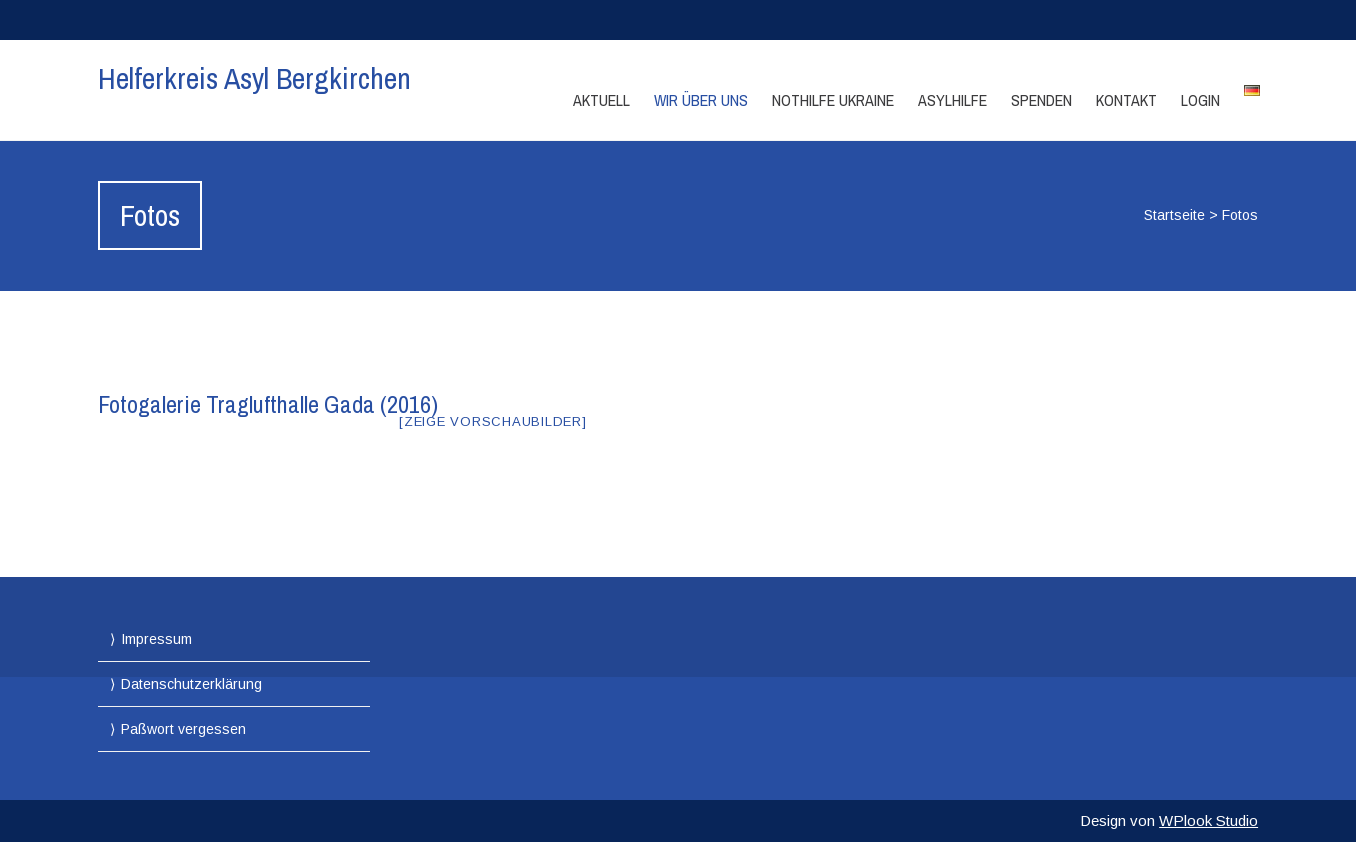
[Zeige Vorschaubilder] (493, 421)
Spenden (1041, 100)
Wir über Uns (701, 100)
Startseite (1174, 215)
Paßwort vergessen (183, 729)
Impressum (156, 639)
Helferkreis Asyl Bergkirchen (254, 78)
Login (1200, 100)
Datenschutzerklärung (191, 684)
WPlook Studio (1208, 820)
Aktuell (601, 100)
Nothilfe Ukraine (833, 100)
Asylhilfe (952, 100)
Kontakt (1126, 100)
